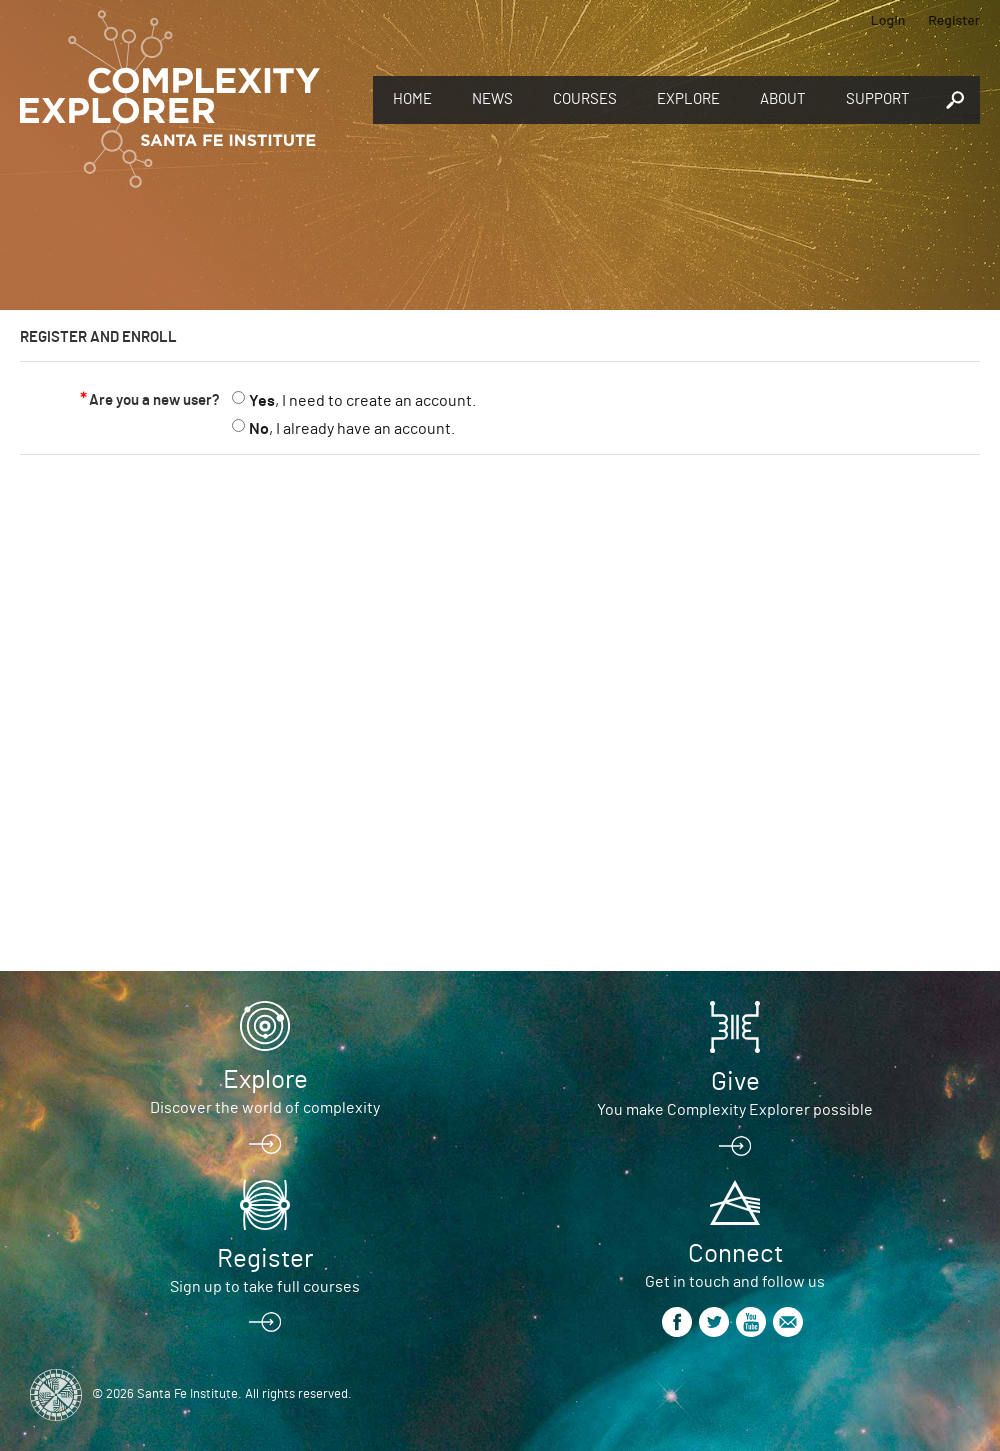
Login (888, 19)
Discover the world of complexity (265, 1108)
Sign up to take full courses (265, 1287)
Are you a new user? (154, 400)
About (783, 99)
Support (878, 99)
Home (412, 99)
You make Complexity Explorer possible (735, 1110)
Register (954, 19)
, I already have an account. (352, 429)
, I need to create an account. (362, 401)
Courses (585, 99)
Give (735, 1082)
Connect (735, 1254)
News (492, 99)
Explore (688, 99)
